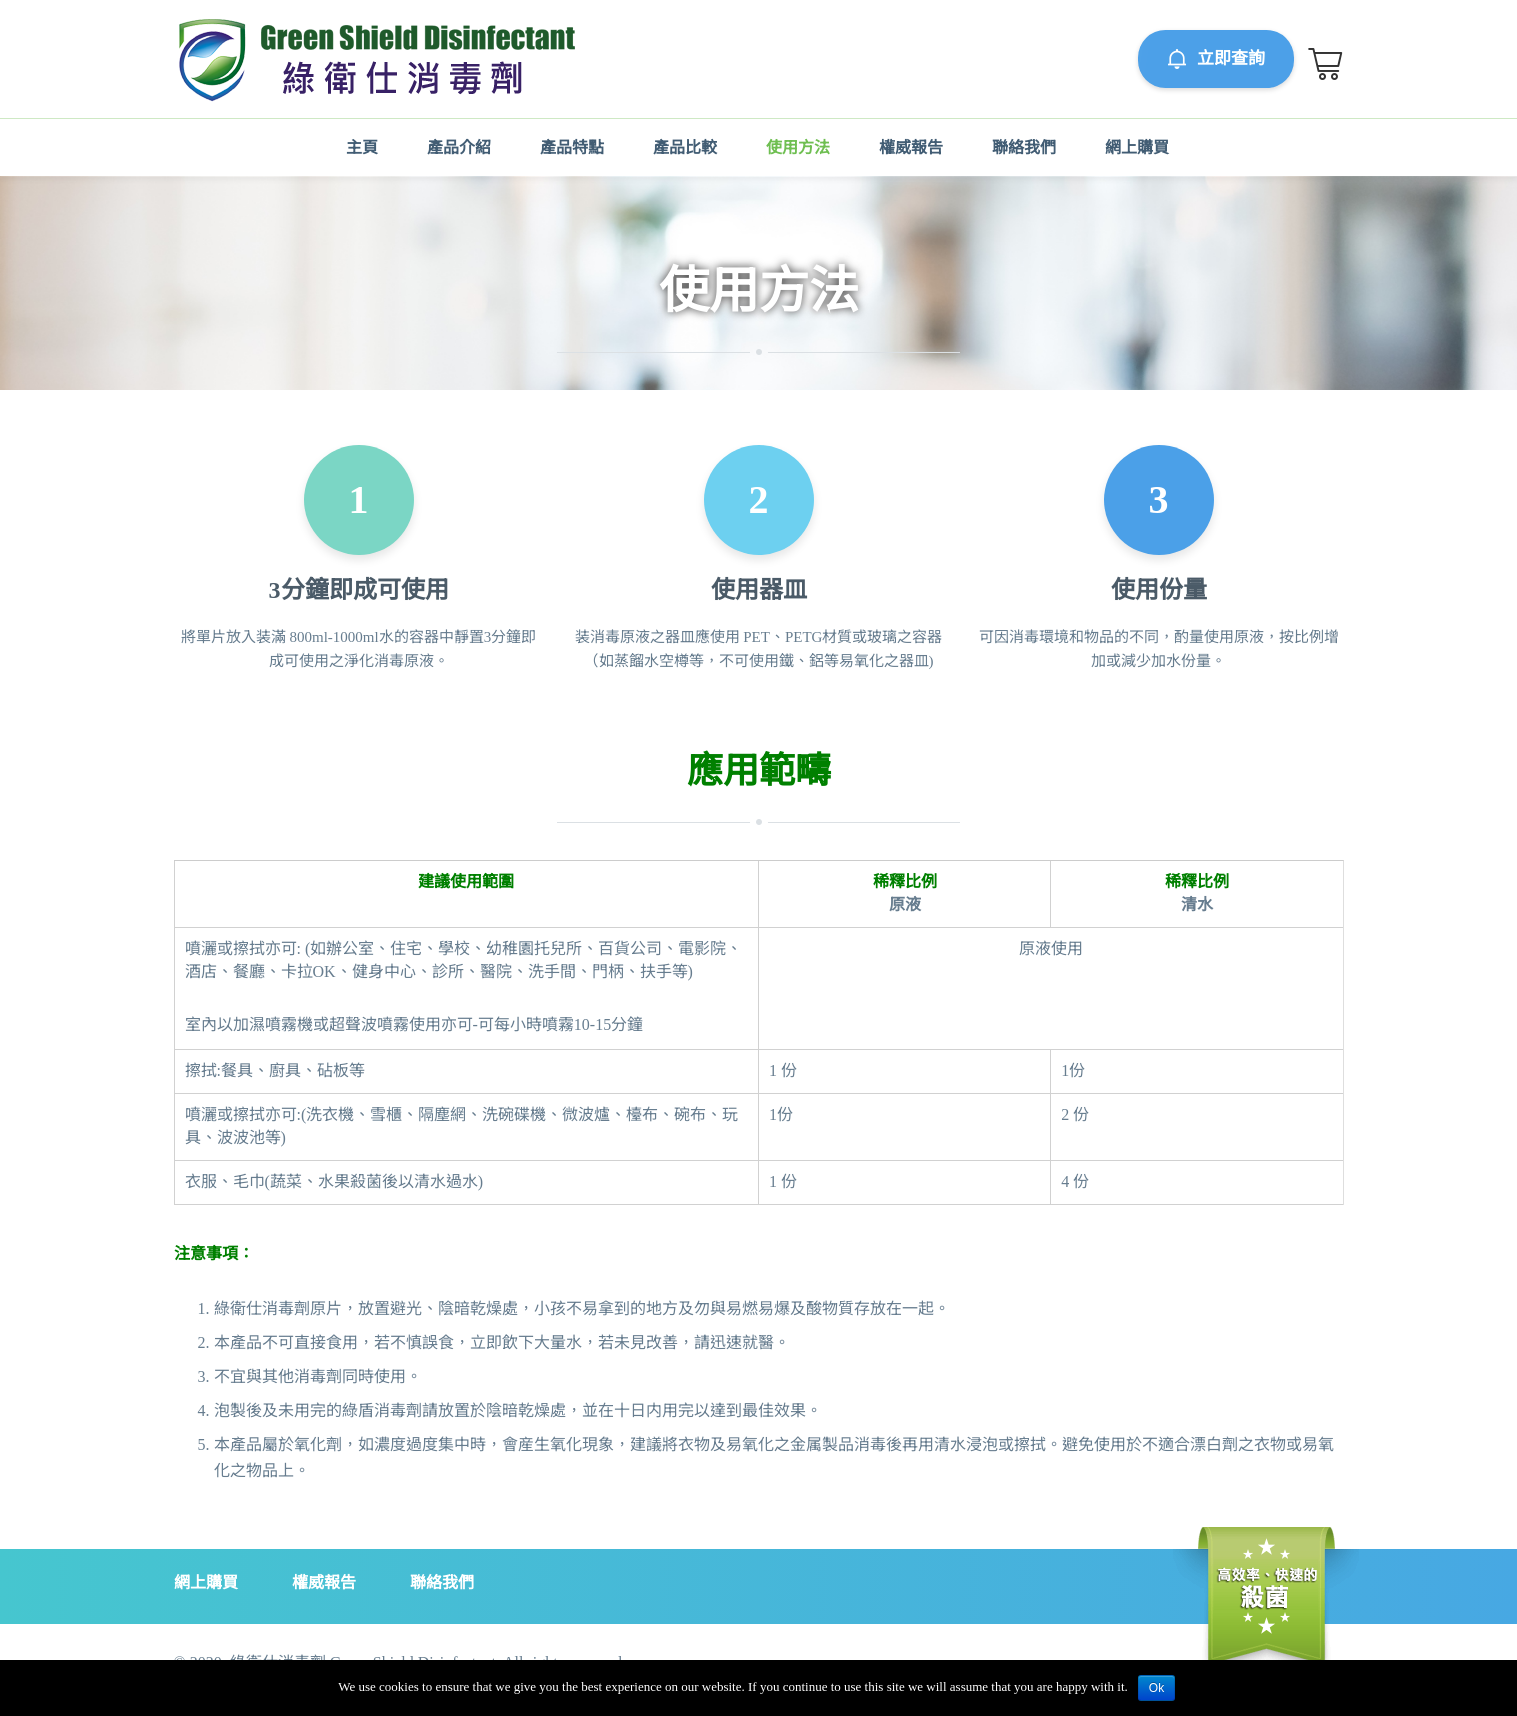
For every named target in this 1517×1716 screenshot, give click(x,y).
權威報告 (911, 147)
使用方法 (798, 147)
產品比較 (685, 147)
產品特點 (572, 147)
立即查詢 (1217, 59)
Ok (1156, 1688)
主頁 (362, 147)
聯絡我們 (1024, 147)
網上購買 (1137, 147)
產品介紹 (459, 147)
